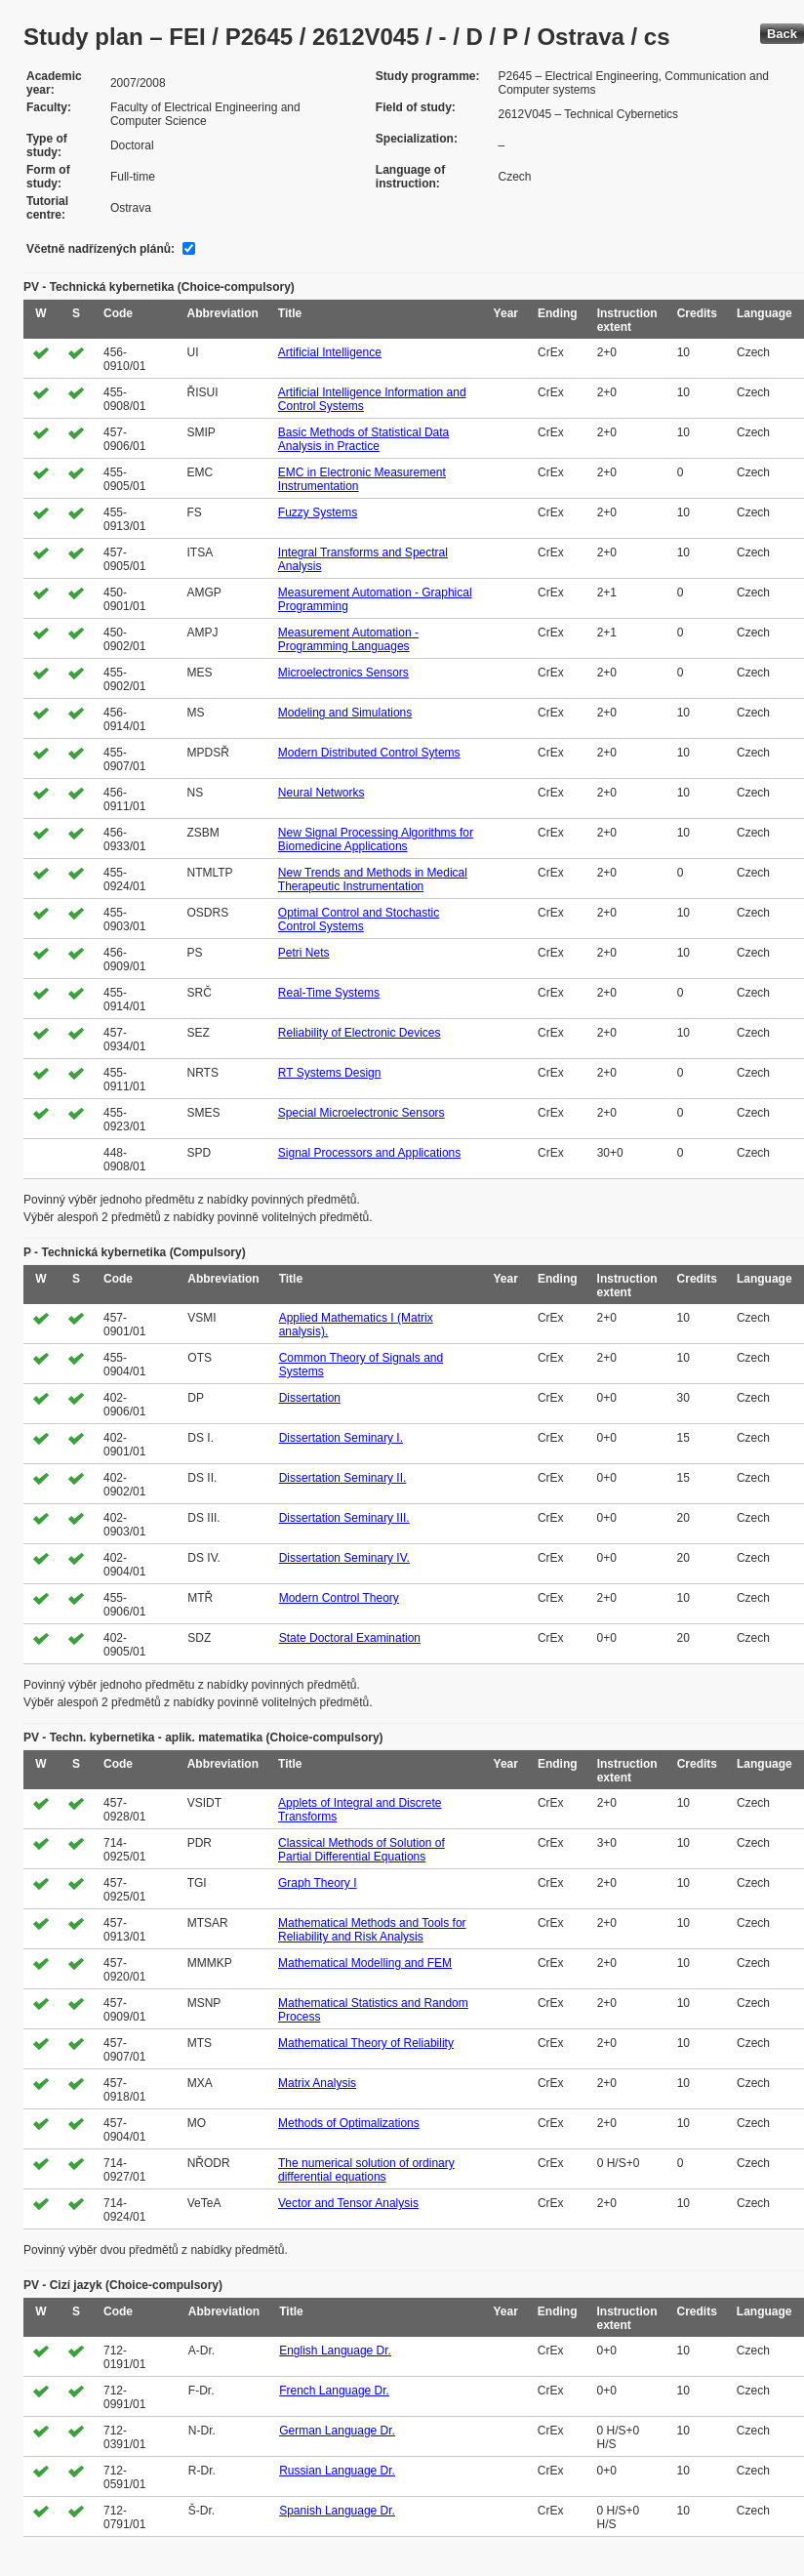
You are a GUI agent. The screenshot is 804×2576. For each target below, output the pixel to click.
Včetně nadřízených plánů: (100, 249)
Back (782, 33)
